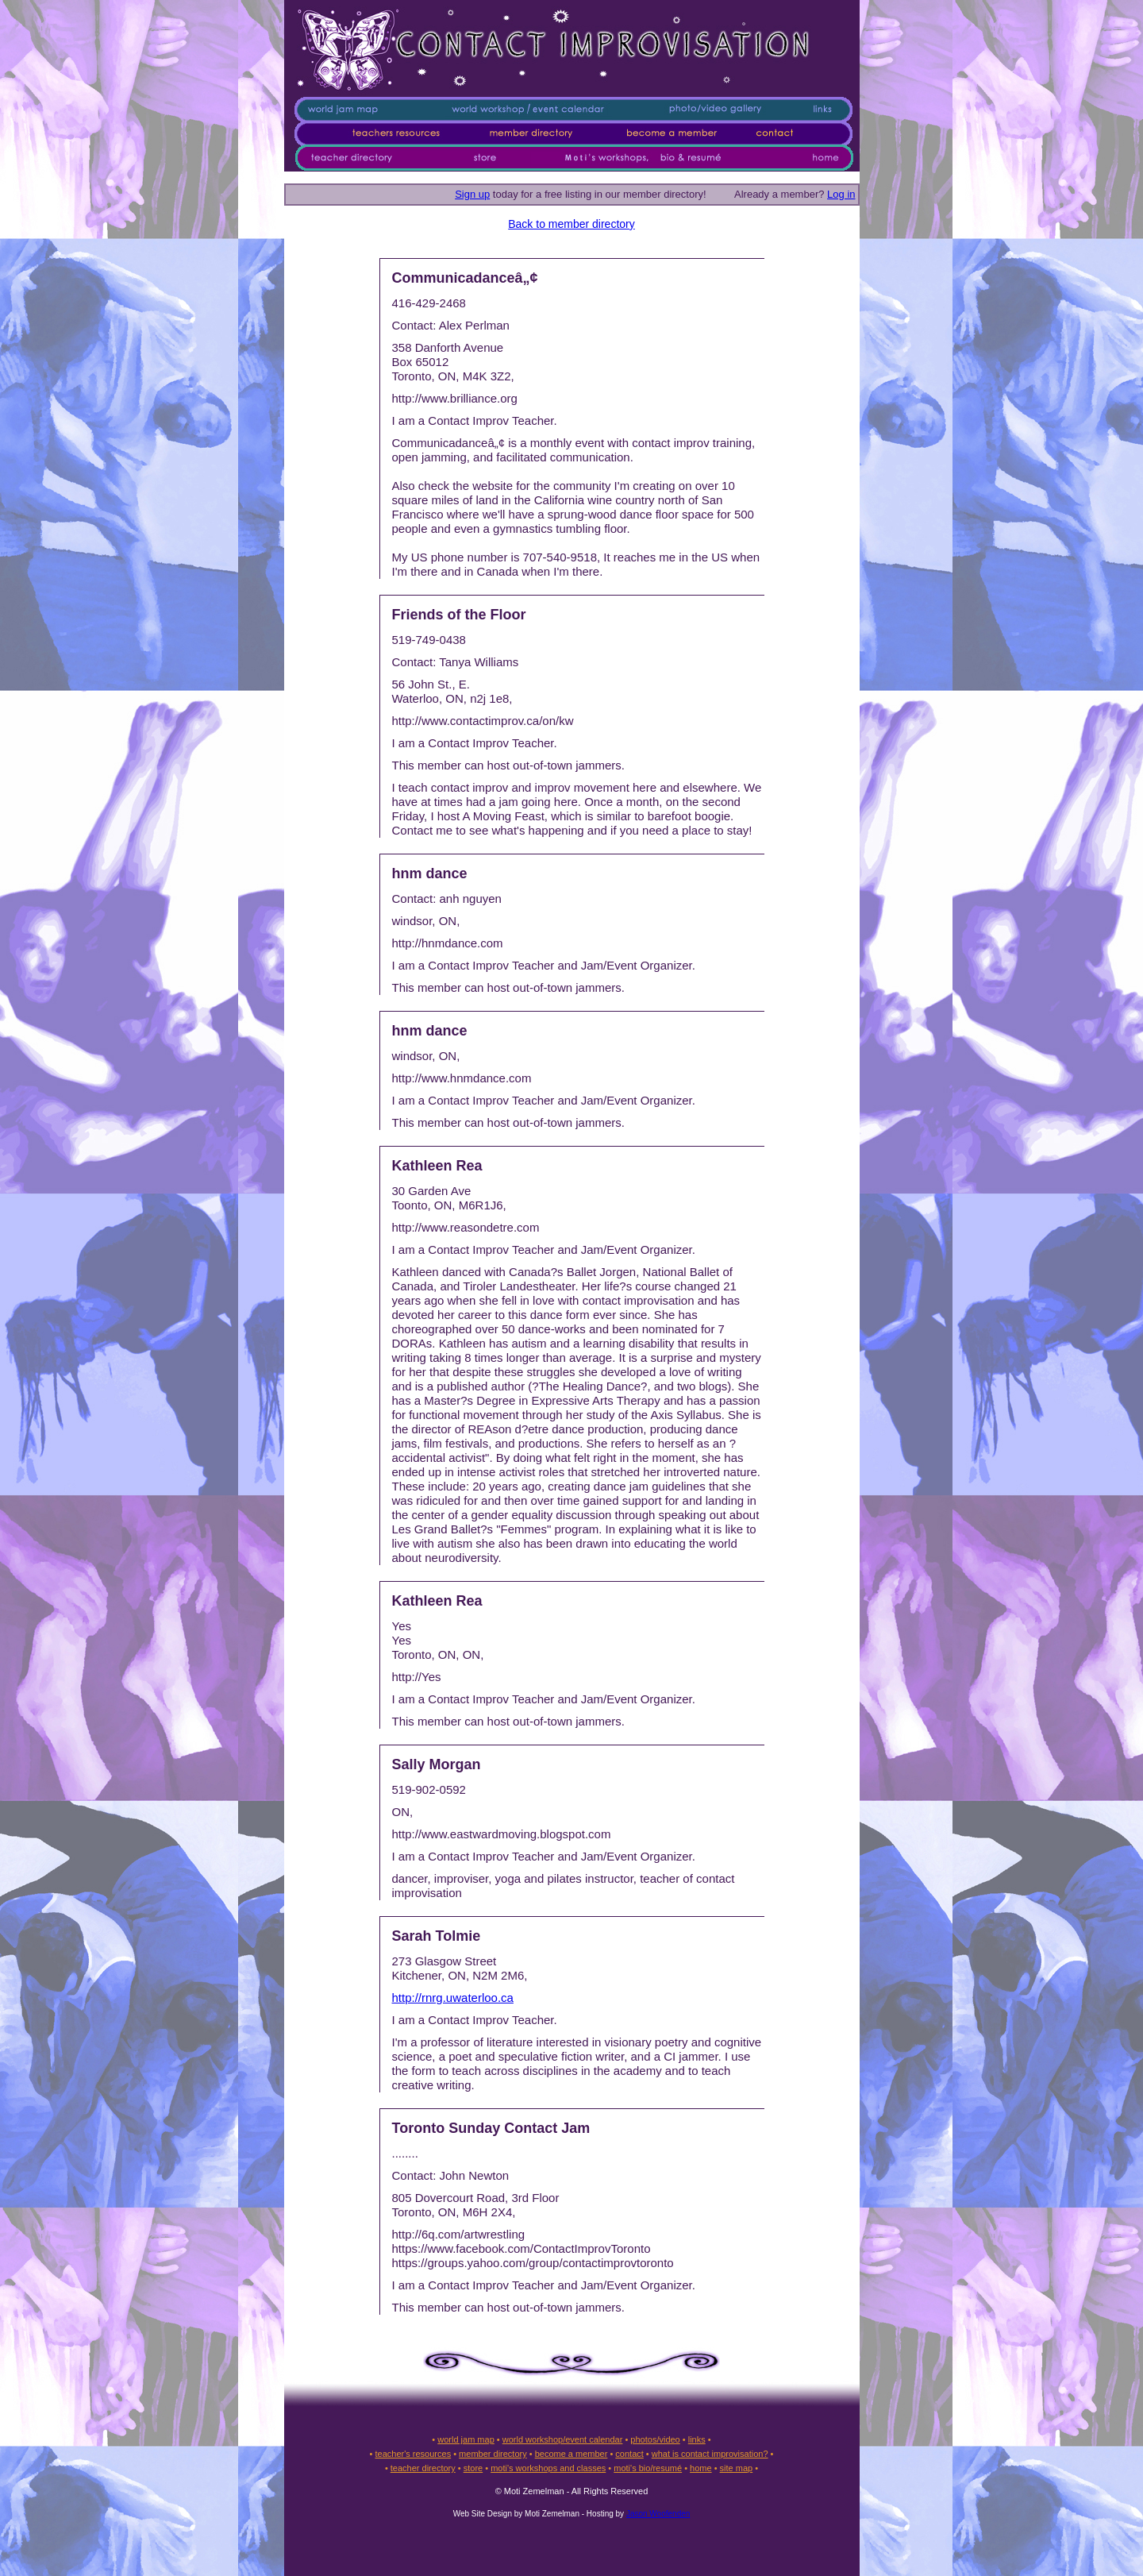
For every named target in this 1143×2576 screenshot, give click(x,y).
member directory (493, 2453)
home (701, 2468)
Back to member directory (571, 224)
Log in (841, 194)
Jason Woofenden (658, 2513)
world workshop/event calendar (562, 2439)
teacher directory (423, 2468)
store (473, 2468)
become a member (571, 2453)
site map (736, 2468)
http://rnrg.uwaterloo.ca (453, 1997)
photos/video (654, 2439)
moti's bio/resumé (648, 2468)
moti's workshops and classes (548, 2468)
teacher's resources (413, 2453)
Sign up (472, 194)
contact (629, 2453)
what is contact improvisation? (710, 2453)
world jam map (466, 2439)
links (697, 2439)
